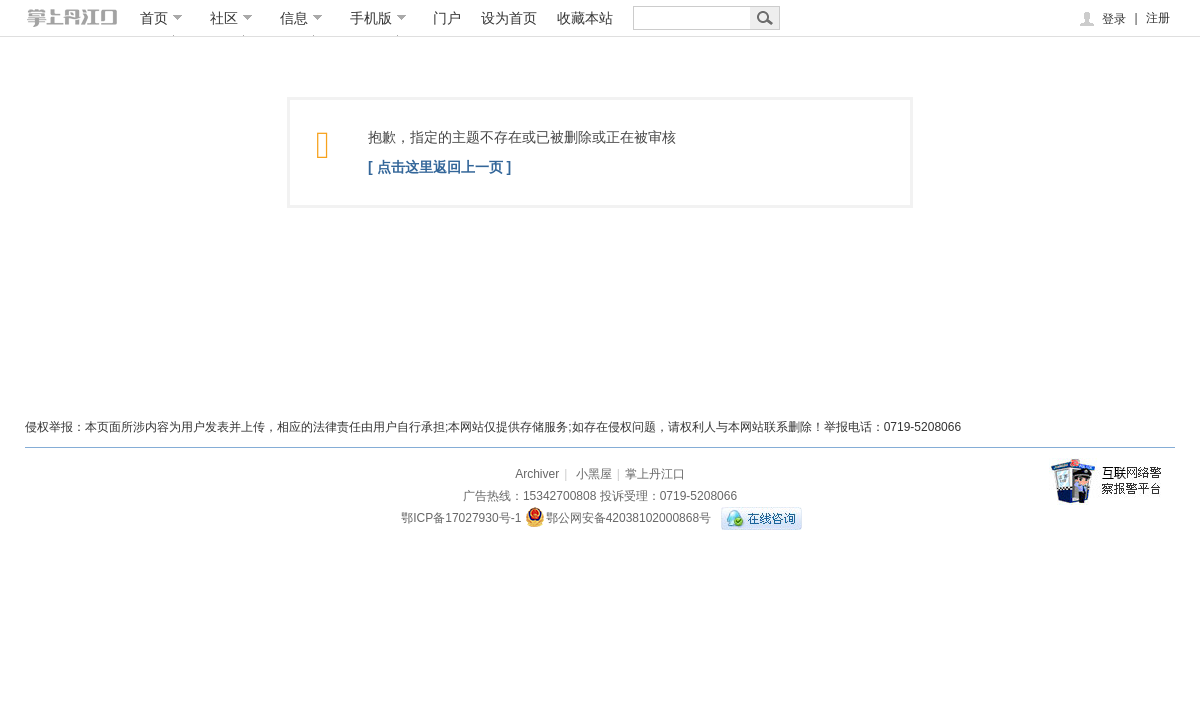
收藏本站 (585, 18)
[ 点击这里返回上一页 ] (439, 167)
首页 (161, 18)
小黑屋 (594, 474)
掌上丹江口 (655, 474)
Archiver (537, 474)
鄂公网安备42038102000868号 (618, 518)
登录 (1101, 19)
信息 (301, 18)
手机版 (378, 18)
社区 (231, 18)
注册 (1158, 18)
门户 (447, 18)
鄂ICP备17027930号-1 (461, 518)
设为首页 (509, 18)
